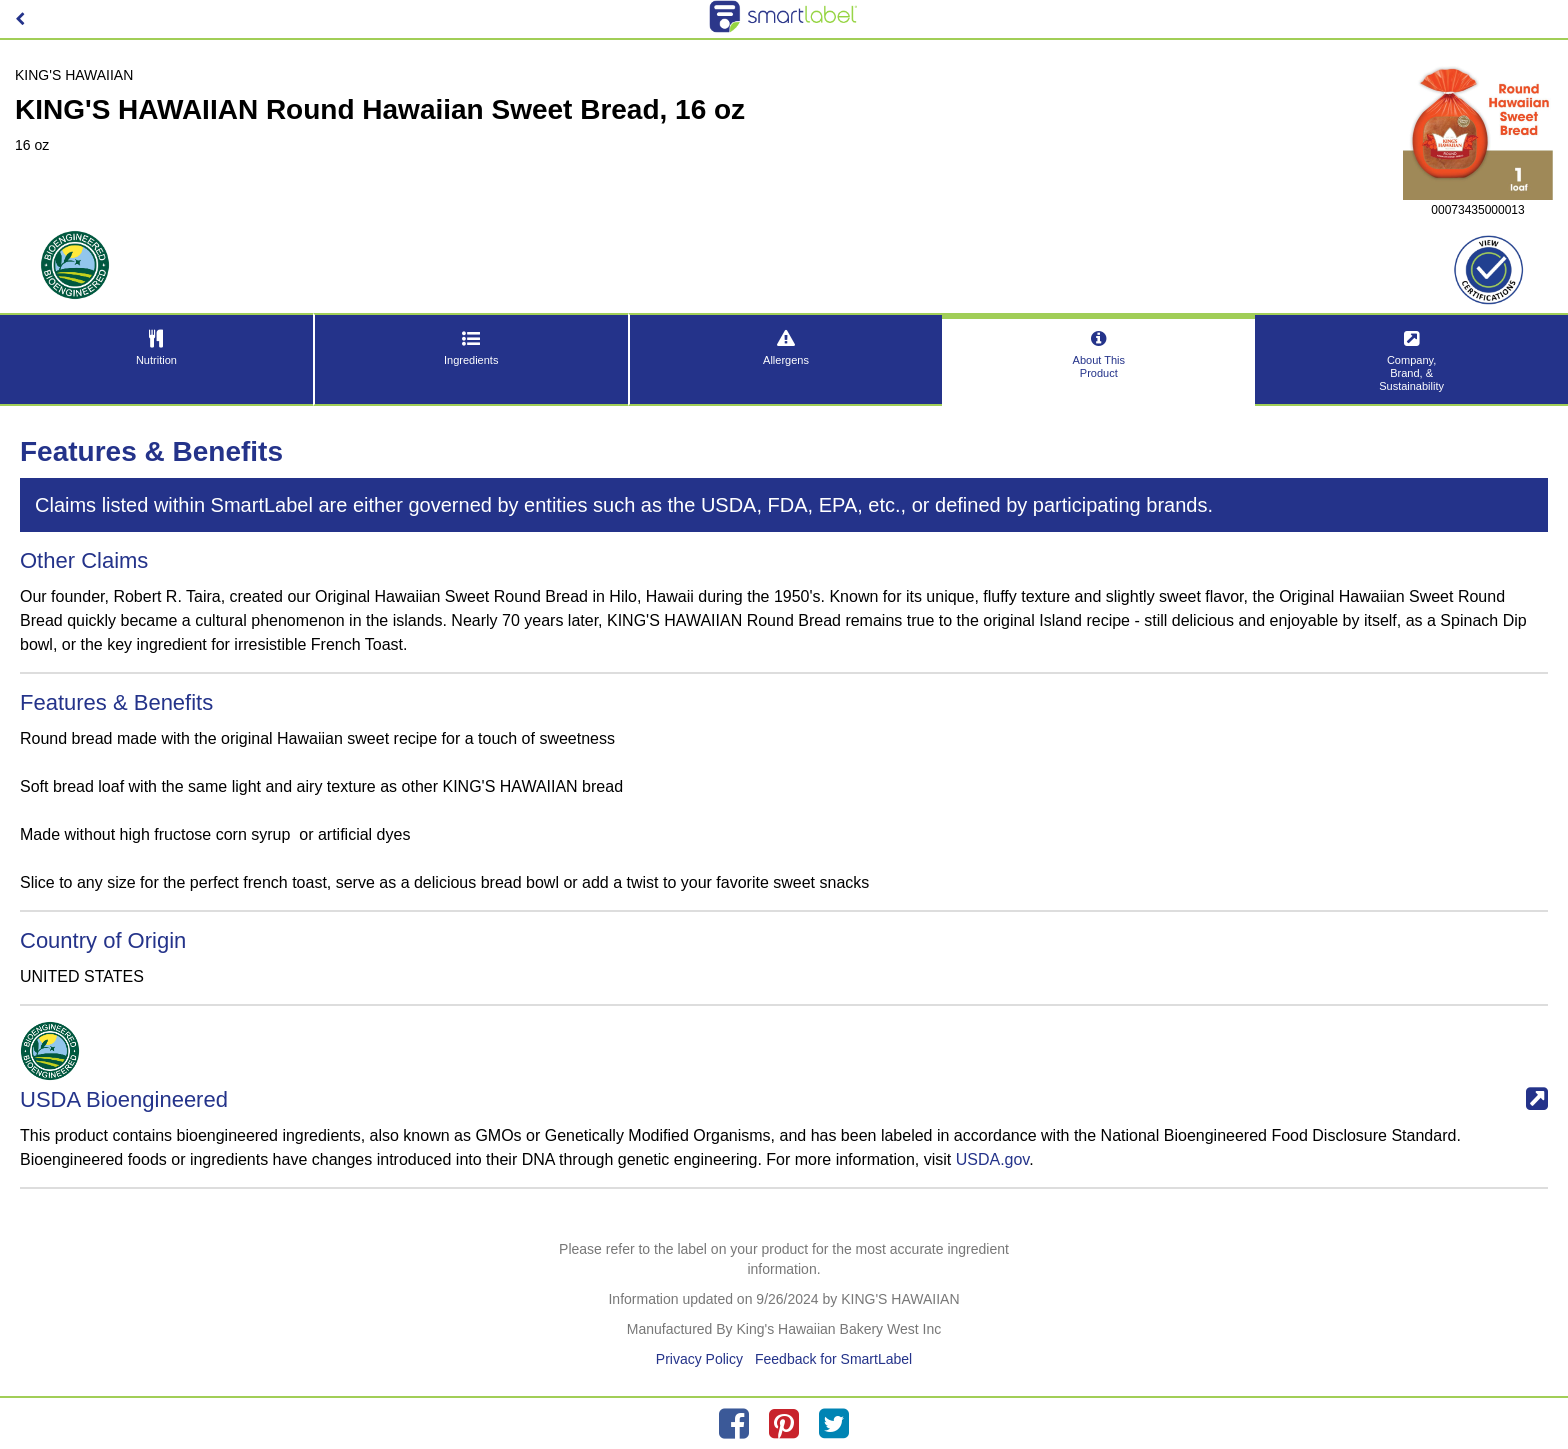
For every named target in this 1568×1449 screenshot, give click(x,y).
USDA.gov (993, 1159)
